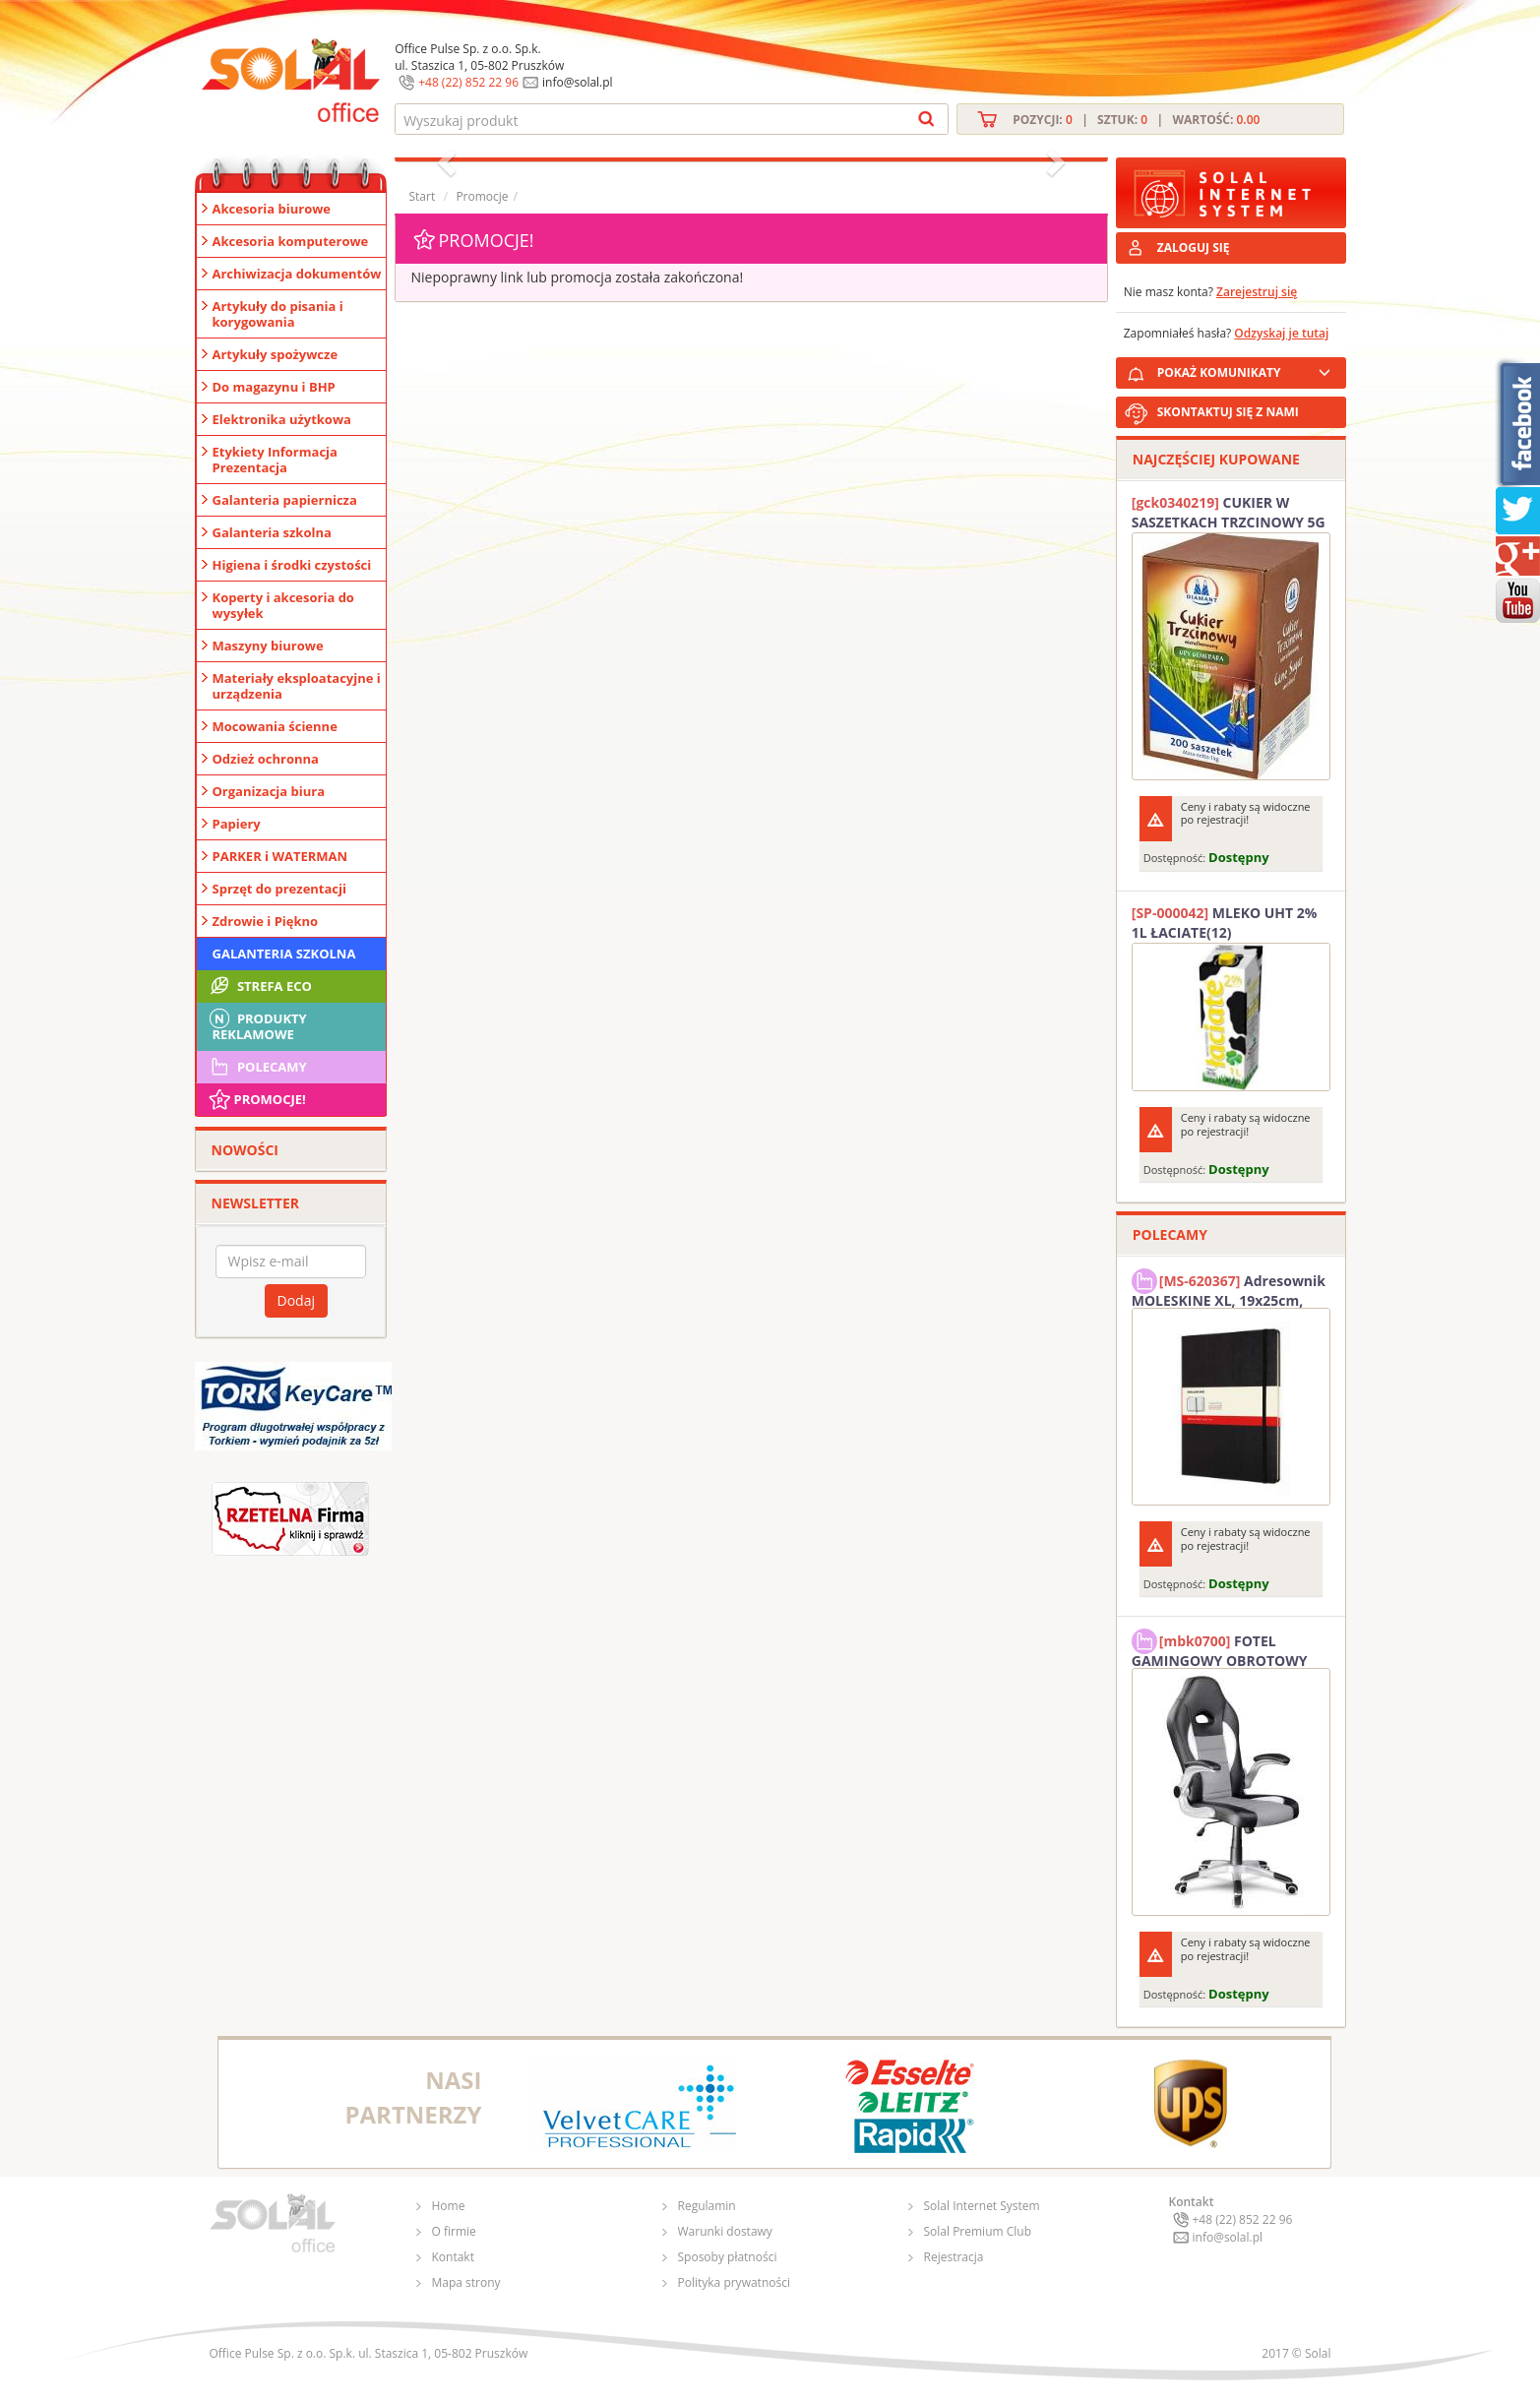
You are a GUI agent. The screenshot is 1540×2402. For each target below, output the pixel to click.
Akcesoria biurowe (272, 208)
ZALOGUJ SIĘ (1193, 247)
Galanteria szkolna (272, 532)
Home (448, 2205)
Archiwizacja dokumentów (297, 273)
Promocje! (256, 1099)
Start (422, 196)
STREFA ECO (259, 986)
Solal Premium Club (978, 2231)
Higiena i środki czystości (292, 565)
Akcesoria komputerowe (291, 241)
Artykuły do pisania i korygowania (278, 314)
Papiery (237, 823)
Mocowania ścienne (275, 726)
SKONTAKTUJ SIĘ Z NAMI (1228, 411)
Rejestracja (954, 2256)
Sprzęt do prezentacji (279, 888)
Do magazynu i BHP (274, 387)
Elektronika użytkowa (282, 419)
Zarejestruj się (1256, 291)
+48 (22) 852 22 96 (468, 82)
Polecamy (257, 1066)
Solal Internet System (982, 2205)
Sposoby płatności (727, 2256)
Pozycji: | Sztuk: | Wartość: (1136, 119)
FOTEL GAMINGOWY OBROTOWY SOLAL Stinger (1220, 1648)
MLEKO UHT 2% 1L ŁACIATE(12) (1225, 922)
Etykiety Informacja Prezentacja (275, 459)
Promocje (482, 196)
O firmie (454, 2231)
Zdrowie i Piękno (266, 921)
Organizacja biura (269, 791)
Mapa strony (466, 2282)
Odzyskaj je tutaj (1281, 333)
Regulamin (707, 2205)
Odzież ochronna (266, 759)
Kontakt (453, 2256)
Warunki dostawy (725, 2231)
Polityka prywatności (734, 2282)
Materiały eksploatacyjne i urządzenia (297, 686)
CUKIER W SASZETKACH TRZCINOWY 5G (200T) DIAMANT (1228, 512)
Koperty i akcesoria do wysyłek (283, 605)
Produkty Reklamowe (257, 1024)
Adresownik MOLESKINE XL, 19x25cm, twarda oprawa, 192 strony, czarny (1228, 1288)
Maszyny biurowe (268, 645)
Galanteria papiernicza (285, 500)
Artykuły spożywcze (276, 354)
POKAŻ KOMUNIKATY (1247, 369)
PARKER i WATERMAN (280, 856)
